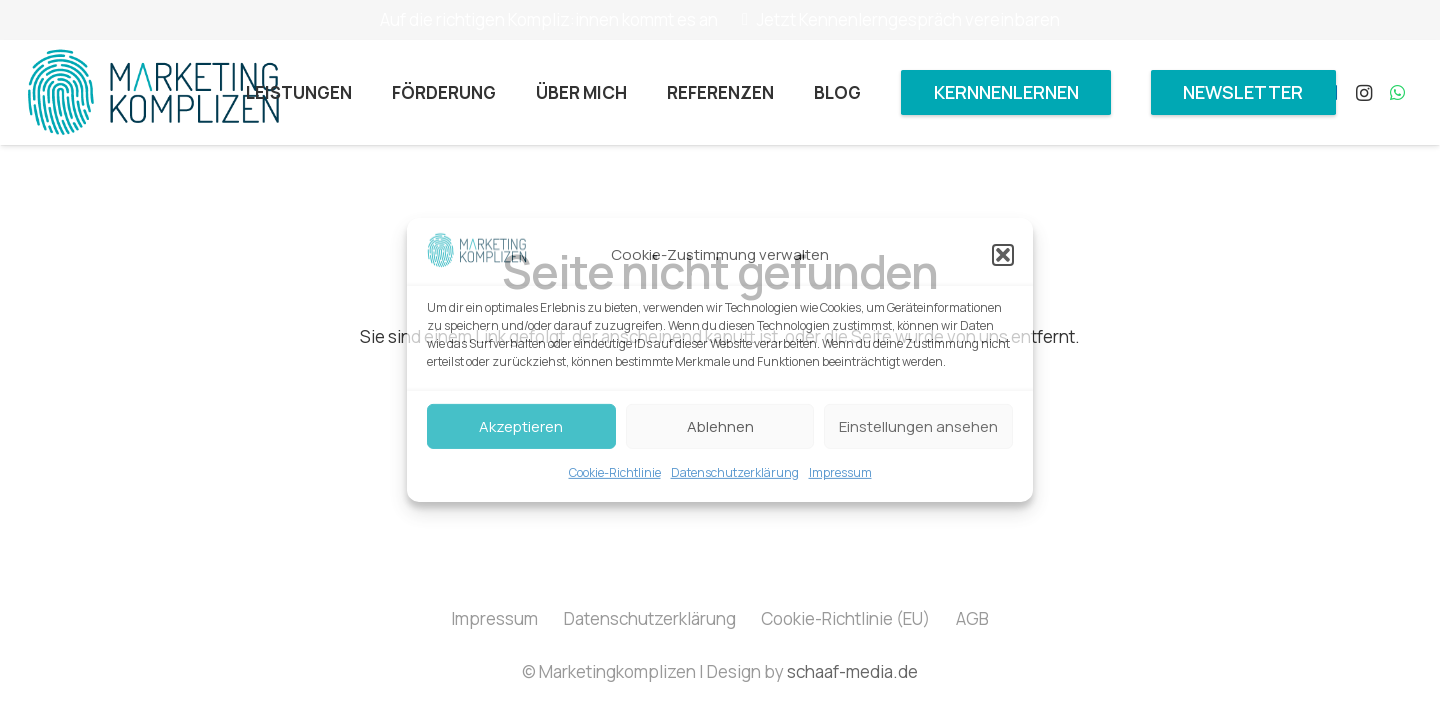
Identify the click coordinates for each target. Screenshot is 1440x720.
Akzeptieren (521, 426)
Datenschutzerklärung (735, 472)
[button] (1003, 255)
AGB (972, 618)
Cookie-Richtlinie (615, 472)
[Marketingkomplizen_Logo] (153, 93)
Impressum (840, 472)
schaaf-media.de (852, 671)
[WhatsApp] (1398, 93)
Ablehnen (720, 426)
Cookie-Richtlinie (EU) (845, 618)
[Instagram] (1364, 93)
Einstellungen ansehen (918, 426)
